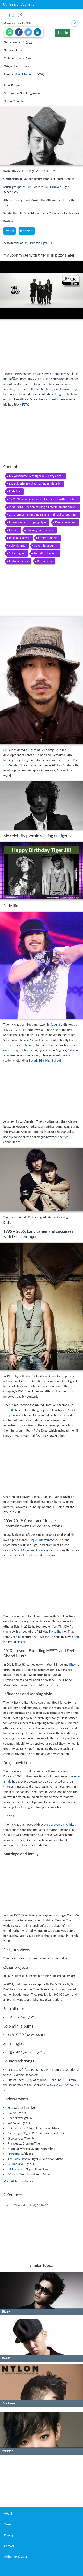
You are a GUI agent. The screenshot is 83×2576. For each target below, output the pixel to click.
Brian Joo (21, 1632)
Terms (8, 2524)
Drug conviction (65, 522)
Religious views (19, 538)
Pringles (13, 2143)
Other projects (47, 538)
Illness (13, 530)
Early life (14, 491)
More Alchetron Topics (18, 2181)
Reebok (13, 2118)
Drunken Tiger (59, 187)
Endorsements (18, 561)
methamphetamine (56, 1771)
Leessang (42, 1550)
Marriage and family (40, 530)
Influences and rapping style (27, 522)
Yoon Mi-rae (23, 74)
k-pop (75, 1637)
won (68, 1995)
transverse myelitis (61, 1825)
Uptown (31, 1782)
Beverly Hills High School (45, 1061)
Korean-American (60, 1055)
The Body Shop (17, 2159)
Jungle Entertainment (43, 1540)
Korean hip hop (41, 389)
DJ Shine (15, 1410)
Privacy (8, 2535)
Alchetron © (16, 2557)
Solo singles (16, 553)
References (44, 561)
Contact (9, 2546)
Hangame (14, 2154)
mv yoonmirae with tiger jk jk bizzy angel (35, 476)
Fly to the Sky (57, 1632)
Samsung (14, 2133)
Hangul (57, 374)
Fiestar (21, 1642)
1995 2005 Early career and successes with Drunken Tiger (42, 499)
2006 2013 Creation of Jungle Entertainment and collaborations (42, 507)
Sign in (62, 32)
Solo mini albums (45, 546)
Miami (29, 1045)
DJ (45, 1030)
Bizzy (45, 213)
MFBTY (27, 187)
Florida (39, 1045)
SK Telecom (15, 2169)
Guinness (14, 2164)
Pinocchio (32, 2075)
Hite (10, 2108)
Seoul (53, 1025)
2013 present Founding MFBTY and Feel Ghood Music (42, 515)
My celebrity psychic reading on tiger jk (34, 484)
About (8, 2513)
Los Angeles (11, 765)
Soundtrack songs (45, 553)
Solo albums (17, 546)
